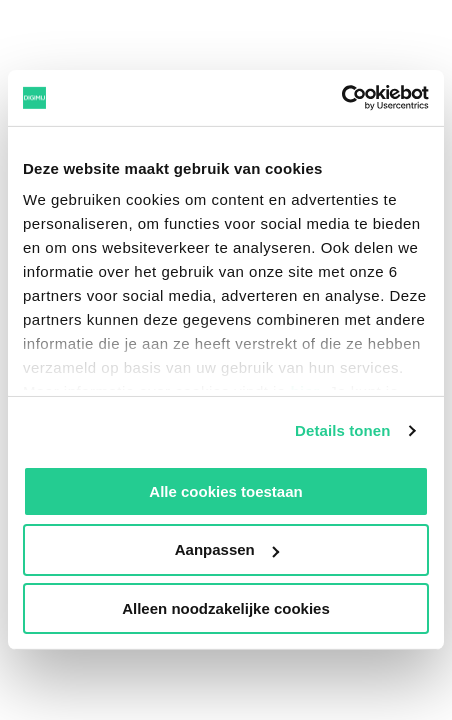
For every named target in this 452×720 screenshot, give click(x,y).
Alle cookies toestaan (225, 490)
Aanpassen (227, 549)
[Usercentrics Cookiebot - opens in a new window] (341, 98)
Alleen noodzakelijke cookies (226, 608)
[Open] (398, 55)
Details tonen (342, 430)
